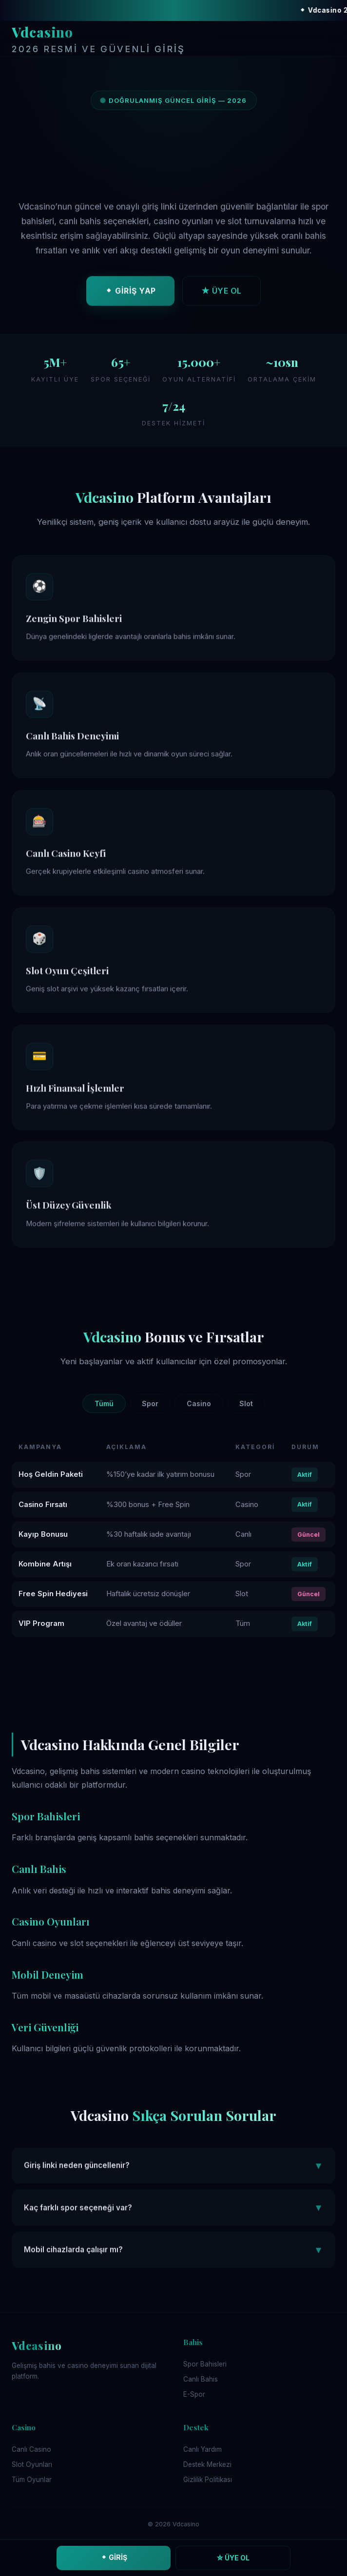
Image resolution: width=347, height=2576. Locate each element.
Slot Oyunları (32, 2464)
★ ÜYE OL (221, 293)
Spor (150, 1403)
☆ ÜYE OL (233, 2558)
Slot (246, 1403)
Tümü (104, 1403)
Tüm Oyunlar (32, 2479)
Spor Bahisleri (205, 2364)
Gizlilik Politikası (207, 2479)
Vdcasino (98, 40)
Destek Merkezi (207, 2464)
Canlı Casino (31, 2449)
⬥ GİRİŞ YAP (130, 293)
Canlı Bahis (200, 2379)
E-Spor (194, 2394)
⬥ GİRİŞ (113, 2557)
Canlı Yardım (202, 2449)
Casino (199, 1403)
